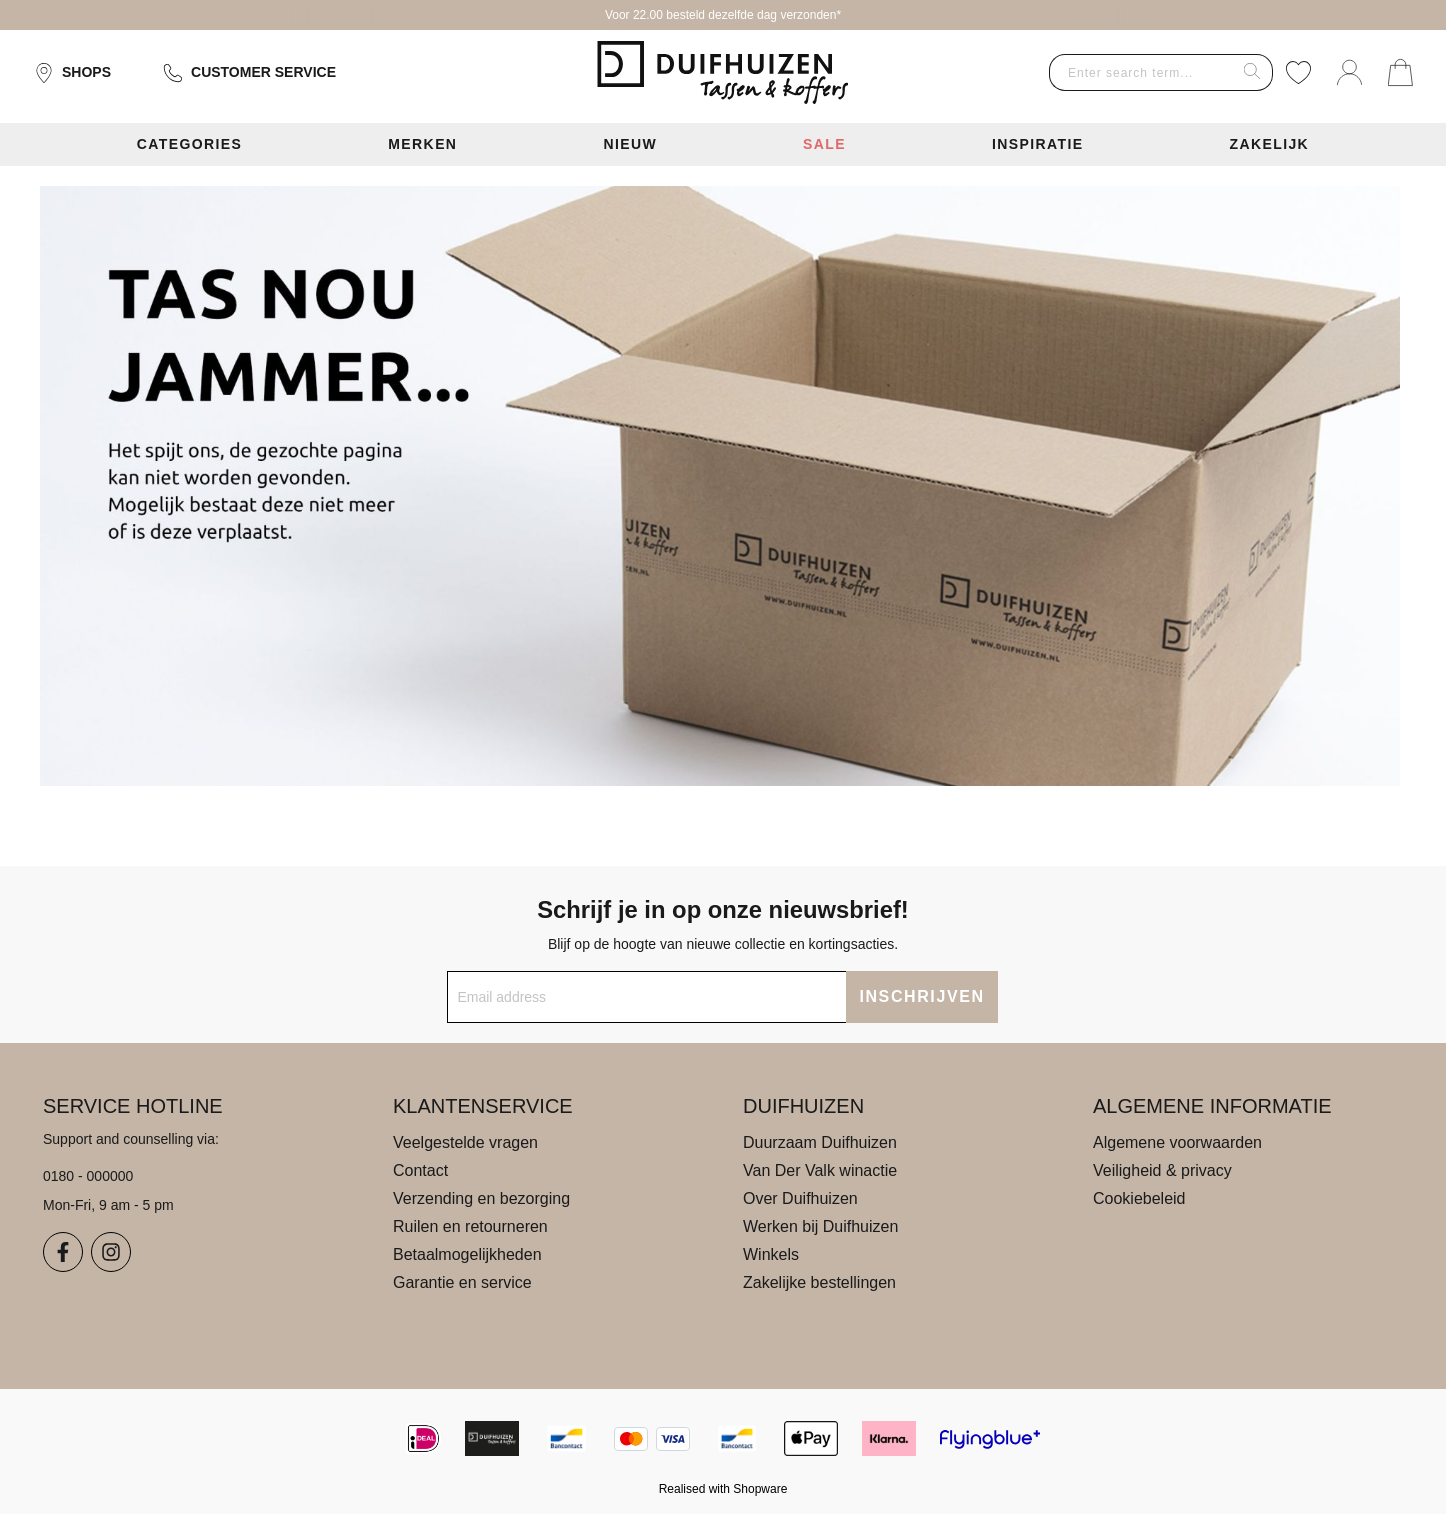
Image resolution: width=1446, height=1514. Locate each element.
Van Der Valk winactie (820, 1170)
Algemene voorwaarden (1177, 1142)
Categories (190, 144)
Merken (422, 144)
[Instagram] (111, 1252)
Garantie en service (462, 1282)
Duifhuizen (803, 1106)
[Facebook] (63, 1252)
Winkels (771, 1254)
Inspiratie (1038, 144)
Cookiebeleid (1139, 1198)
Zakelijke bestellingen (819, 1282)
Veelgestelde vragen (465, 1142)
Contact (420, 1170)
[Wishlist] (1298, 72)
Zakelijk (1269, 144)
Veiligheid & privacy (1162, 1170)
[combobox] (1141, 72)
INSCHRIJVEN (921, 996)
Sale (824, 144)
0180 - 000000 (88, 1176)
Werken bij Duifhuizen (820, 1226)
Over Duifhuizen (800, 1198)
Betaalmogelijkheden (467, 1254)
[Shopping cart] (1400, 72)
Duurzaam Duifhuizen (820, 1142)
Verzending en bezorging (481, 1198)
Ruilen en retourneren (470, 1226)
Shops (72, 73)
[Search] (1252, 72)
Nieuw (630, 144)
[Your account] (1349, 72)
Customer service (249, 73)
